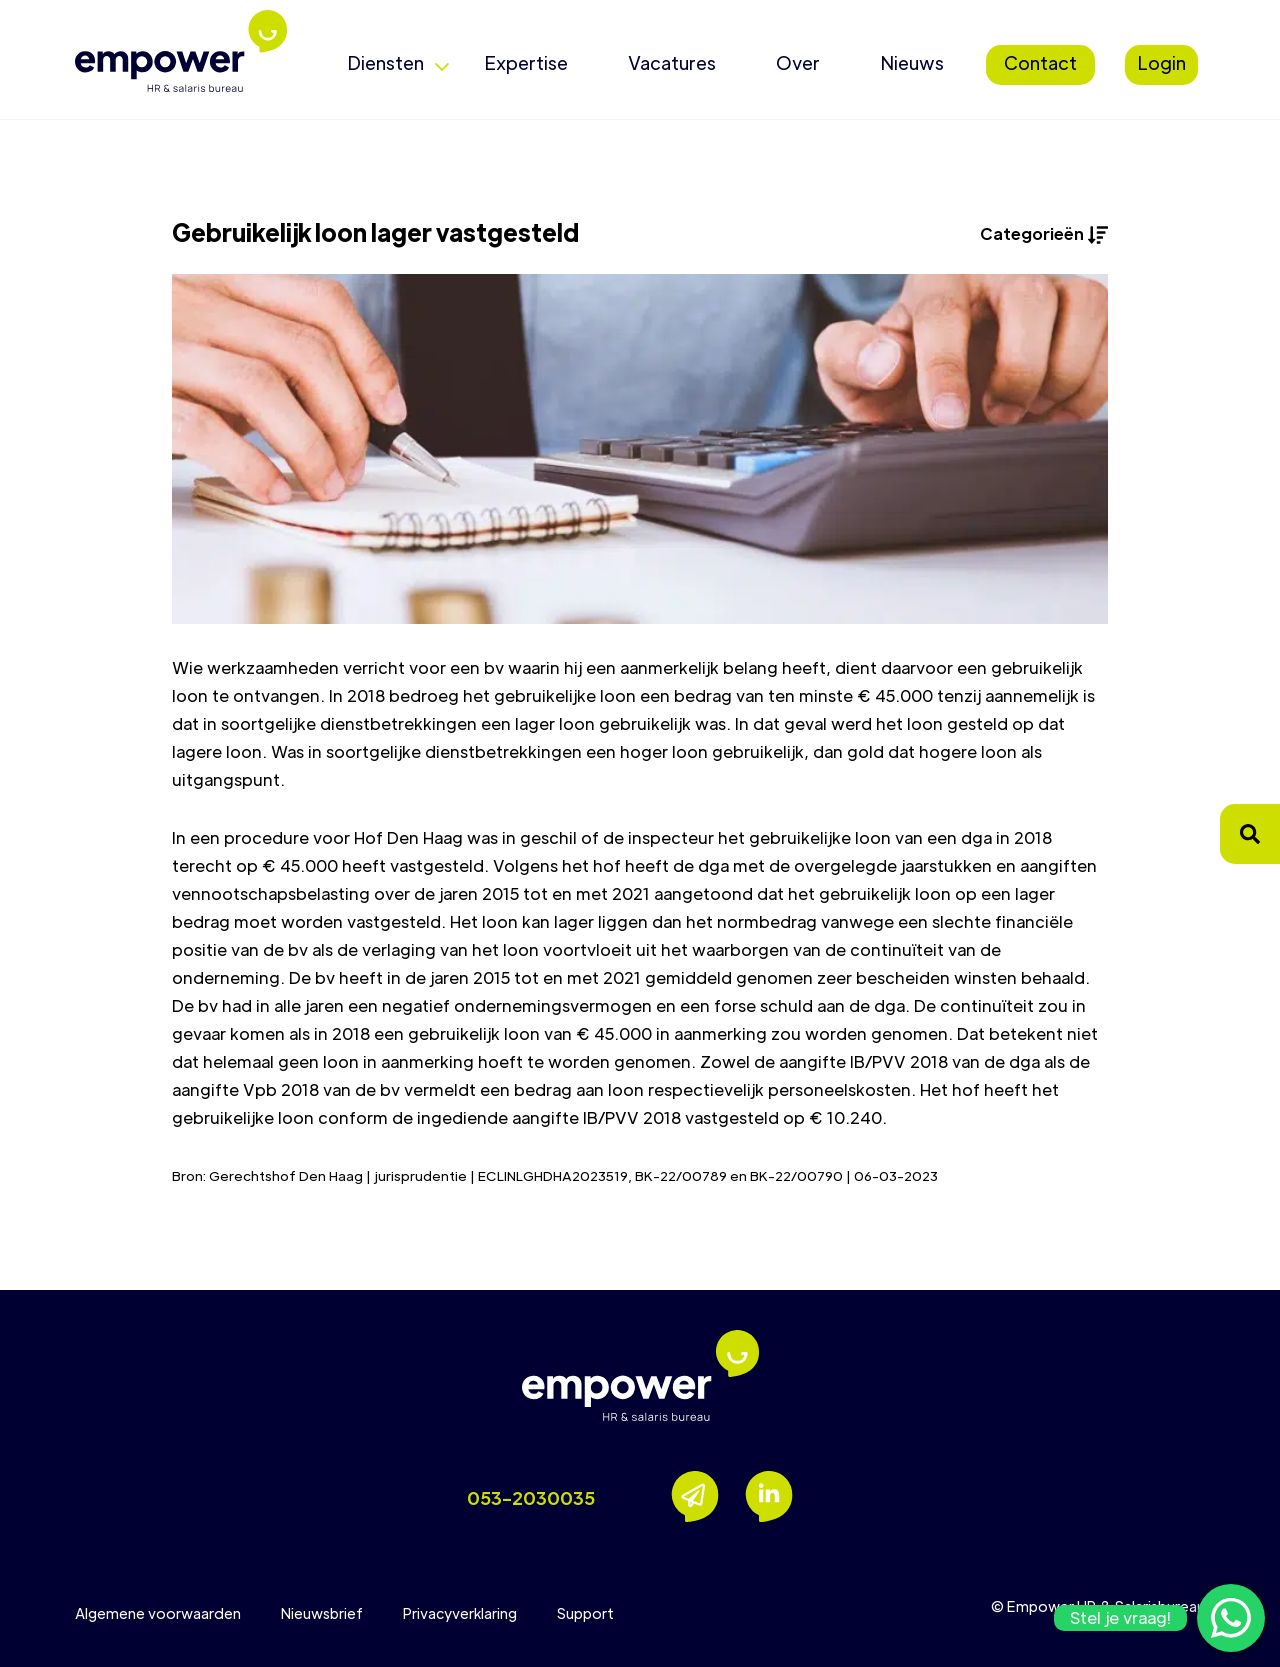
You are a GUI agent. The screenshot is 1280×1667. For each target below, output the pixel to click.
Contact (1040, 62)
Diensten (385, 62)
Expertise (526, 62)
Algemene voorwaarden (158, 1613)
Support (585, 1613)
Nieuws (912, 62)
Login (1161, 62)
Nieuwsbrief (322, 1613)
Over (798, 62)
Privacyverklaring (460, 1613)
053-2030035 (531, 1497)
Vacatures (672, 62)
